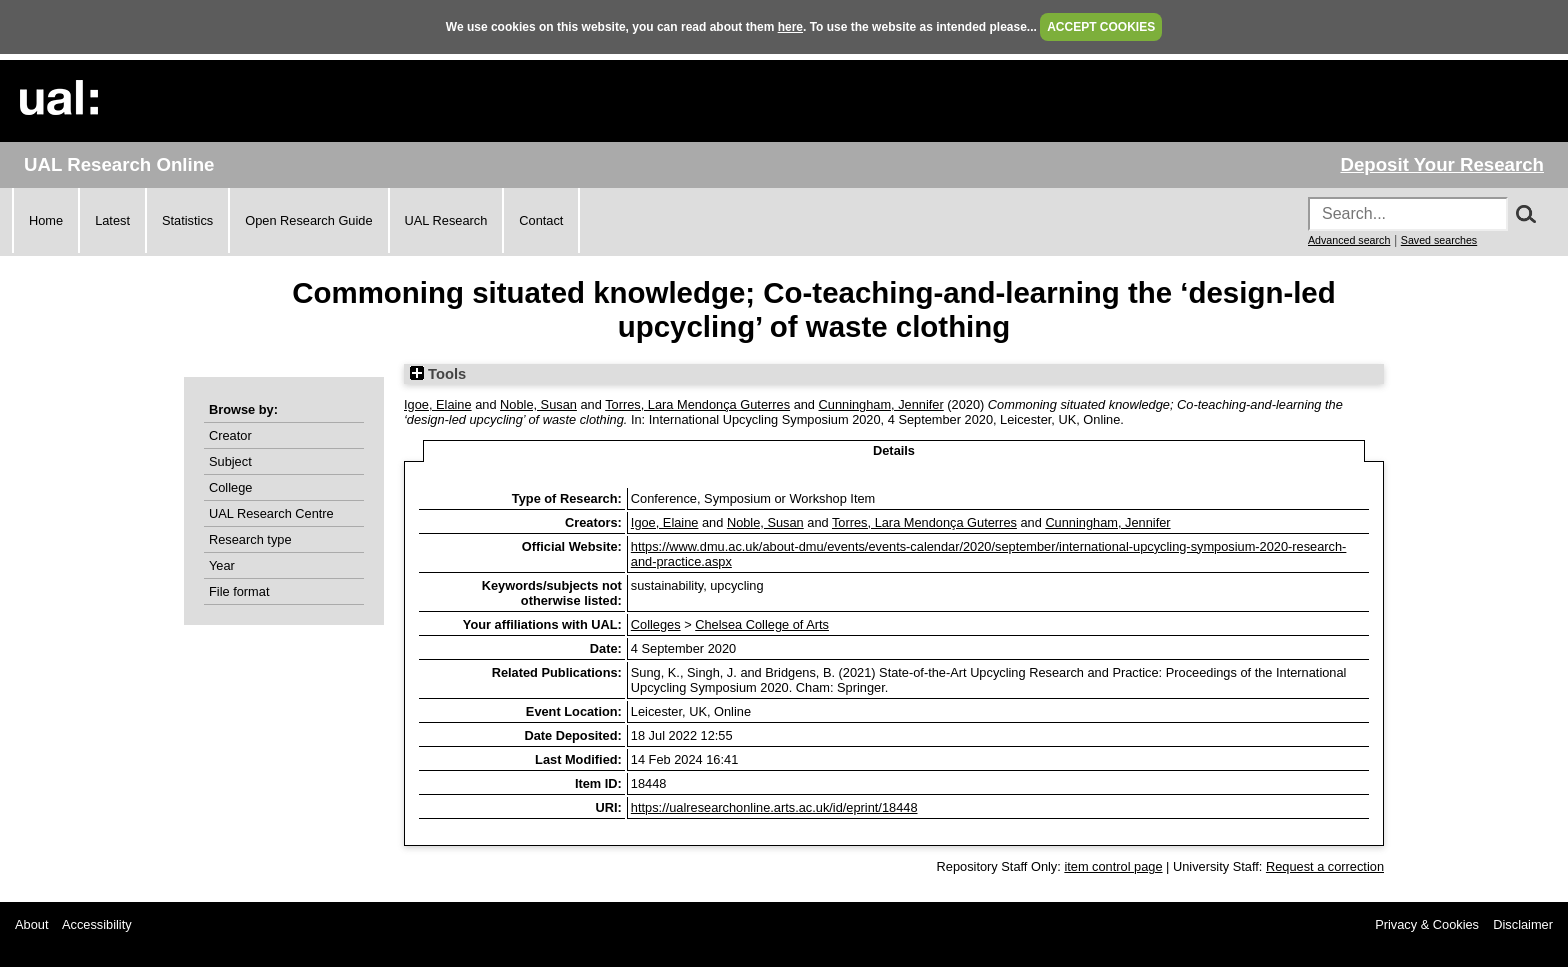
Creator (230, 435)
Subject (230, 461)
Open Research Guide (308, 220)
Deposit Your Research (1442, 164)
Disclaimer (1523, 924)
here (790, 27)
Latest (112, 220)
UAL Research (446, 220)
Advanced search (1349, 240)
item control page (1113, 866)
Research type (250, 539)
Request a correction (1325, 866)
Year (222, 565)
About (31, 924)
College (230, 487)
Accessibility (97, 924)
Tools (438, 374)
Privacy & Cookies (1427, 924)
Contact (541, 220)
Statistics (187, 220)
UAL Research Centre (271, 513)
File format (239, 591)
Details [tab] (894, 450)
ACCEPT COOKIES (1101, 27)
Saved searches (1439, 240)
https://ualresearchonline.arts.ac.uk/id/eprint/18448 (774, 807)
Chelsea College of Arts (762, 624)
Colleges (656, 624)
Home (46, 220)
